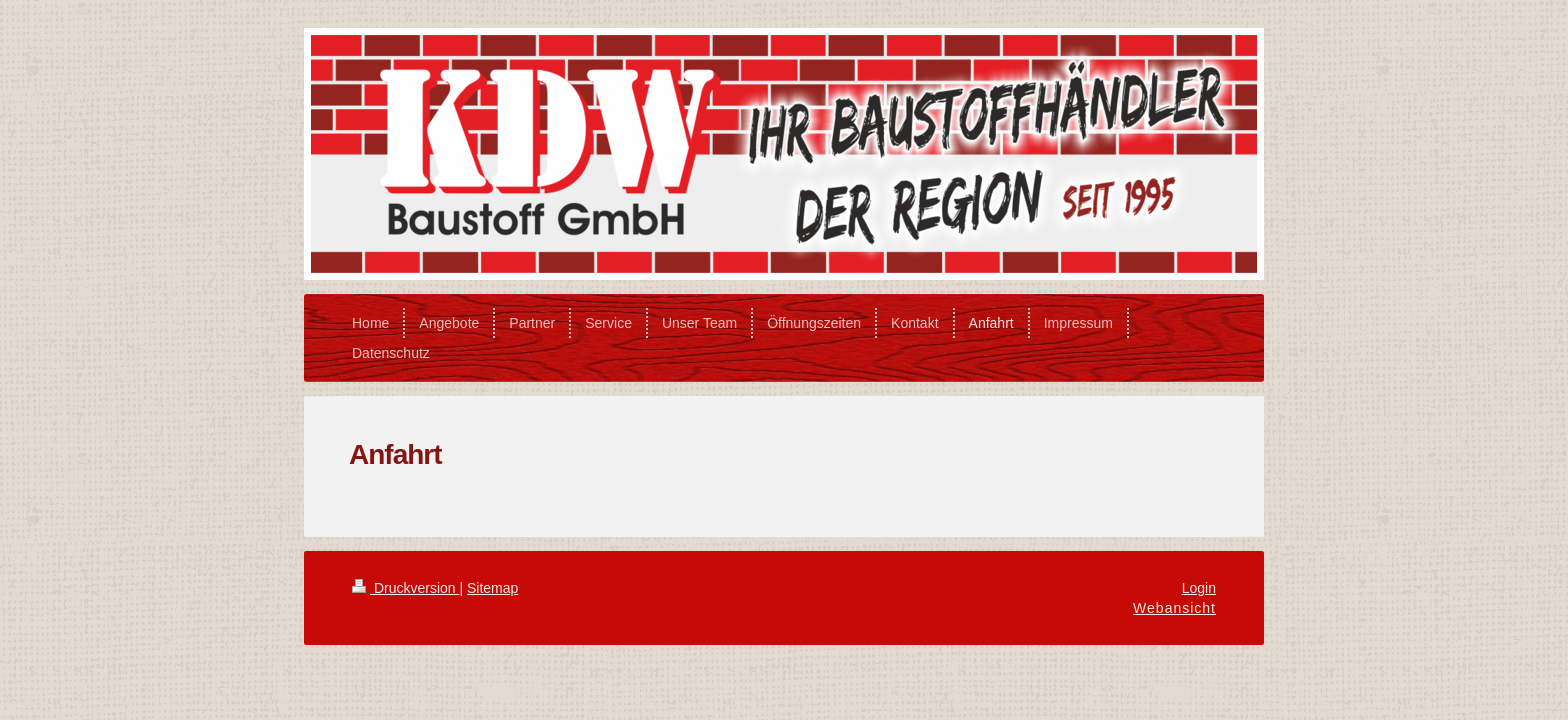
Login (1199, 588)
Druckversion (405, 588)
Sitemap (492, 588)
